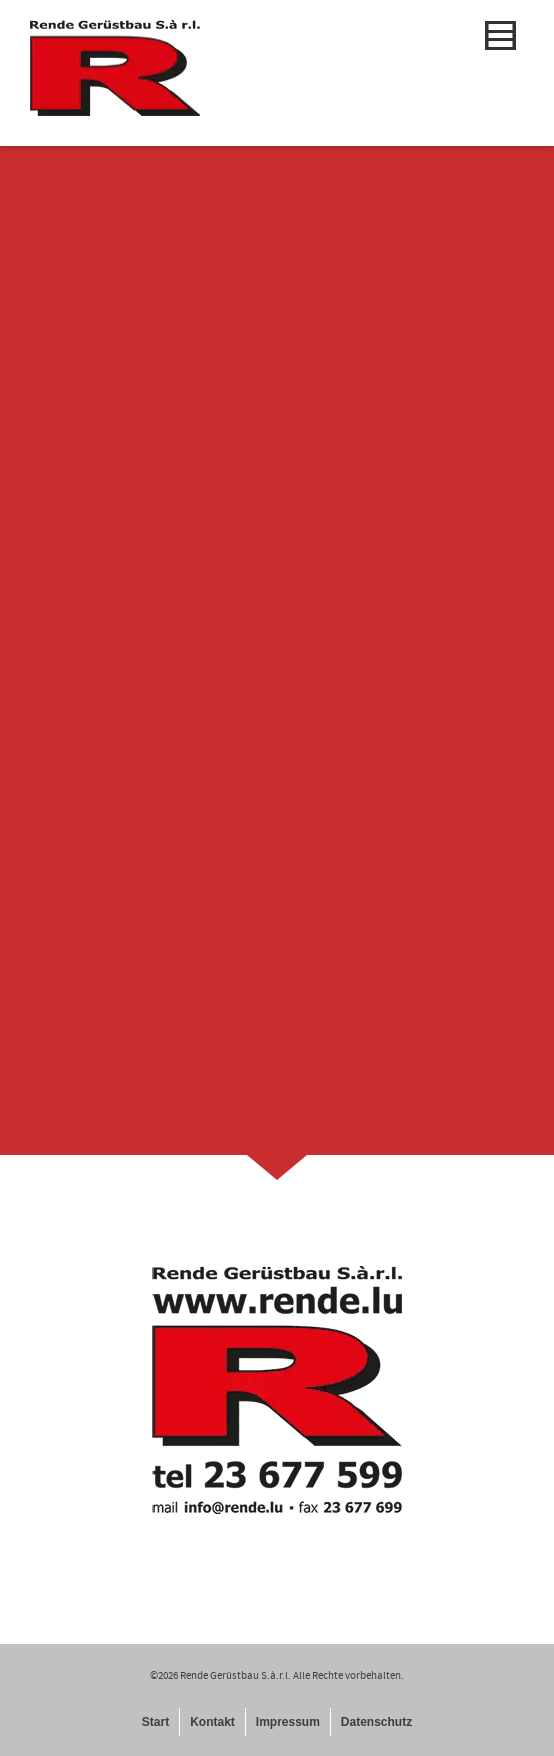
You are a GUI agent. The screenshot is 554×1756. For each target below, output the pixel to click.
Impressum (288, 1722)
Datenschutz (376, 1722)
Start (155, 1722)
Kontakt (212, 1722)
